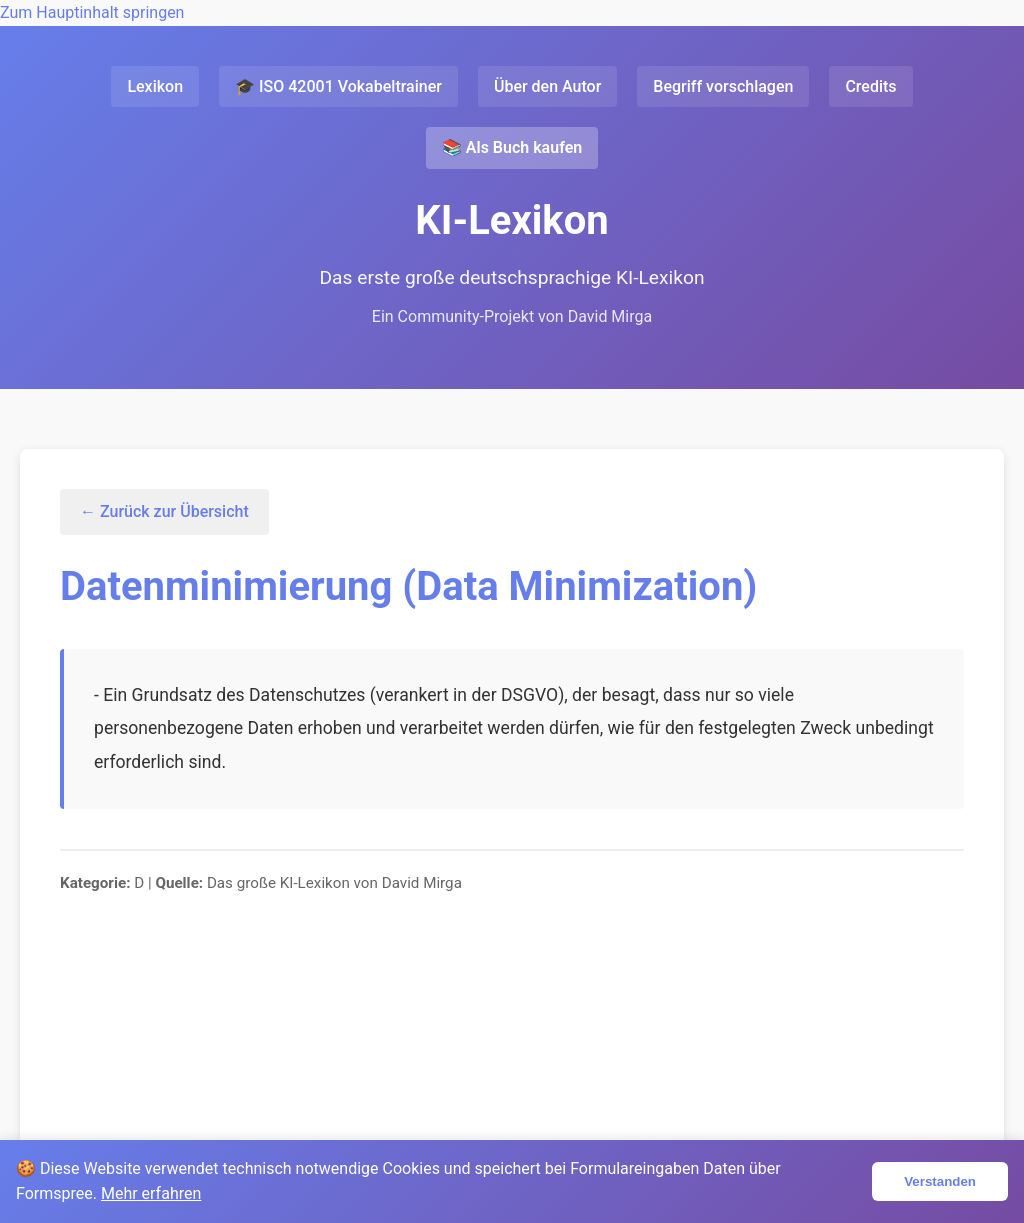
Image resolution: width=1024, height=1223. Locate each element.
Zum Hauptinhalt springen (92, 12)
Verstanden (940, 1181)
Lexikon (155, 86)
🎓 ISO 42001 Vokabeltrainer (338, 86)
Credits (870, 86)
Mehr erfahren (151, 1193)
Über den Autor (547, 86)
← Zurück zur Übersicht (164, 511)
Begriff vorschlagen (723, 86)
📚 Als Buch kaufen (512, 147)
